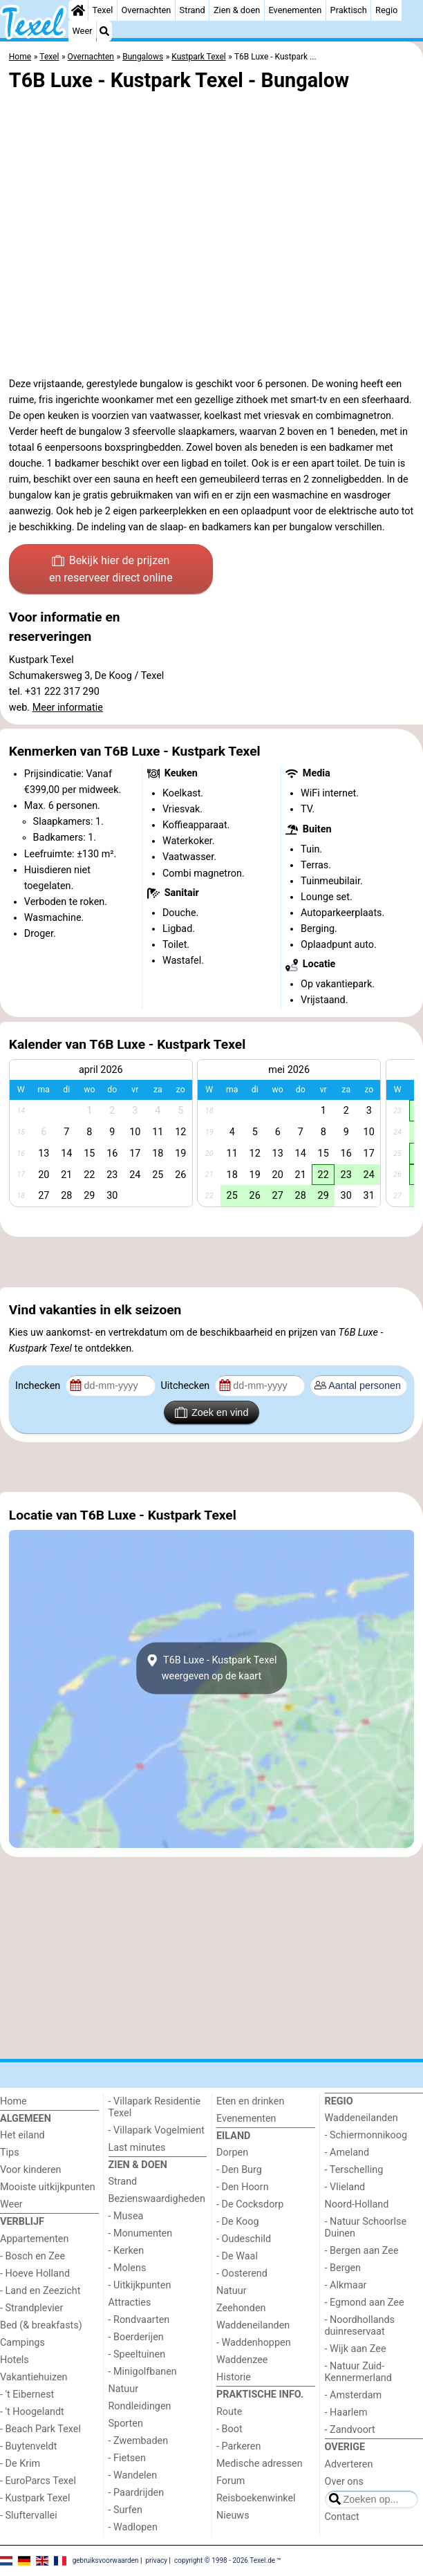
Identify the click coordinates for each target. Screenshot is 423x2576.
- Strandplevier (31, 2308)
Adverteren (349, 2464)
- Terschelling (354, 2170)
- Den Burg (239, 2170)
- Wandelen (133, 2475)
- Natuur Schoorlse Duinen (366, 2227)
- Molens (128, 2268)
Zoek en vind (212, 1412)
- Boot (229, 2429)
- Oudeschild (243, 2239)
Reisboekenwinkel (256, 2498)
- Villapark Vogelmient (157, 2130)
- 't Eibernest (27, 2394)
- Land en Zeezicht (40, 2291)
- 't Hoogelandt (32, 2412)
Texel (102, 10)
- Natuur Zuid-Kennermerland (358, 2372)
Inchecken (39, 1386)
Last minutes (137, 2148)
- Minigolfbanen (143, 2372)
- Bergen (343, 2268)
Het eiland (22, 2135)
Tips (9, 2152)
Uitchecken (186, 1386)
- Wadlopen (133, 2527)
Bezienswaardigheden (157, 2199)
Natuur (124, 2389)
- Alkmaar (346, 2285)
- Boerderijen (136, 2337)
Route (229, 2412)
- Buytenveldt (28, 2446)
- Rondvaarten (139, 2320)
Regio (386, 10)
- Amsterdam (353, 2395)
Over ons (344, 2482)
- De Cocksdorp (249, 2204)
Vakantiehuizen (34, 2377)
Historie (233, 2377)
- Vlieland (345, 2187)
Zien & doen (237, 10)
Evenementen (294, 10)
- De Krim (20, 2464)
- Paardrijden (136, 2493)
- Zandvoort (350, 2430)
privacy (156, 2560)
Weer (82, 31)
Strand (192, 10)
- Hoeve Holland (35, 2273)
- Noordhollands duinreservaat (360, 2325)
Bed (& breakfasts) (41, 2325)
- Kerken (126, 2251)
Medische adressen (259, 2464)
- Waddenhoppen (253, 2343)
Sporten (126, 2423)
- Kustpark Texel (35, 2498)
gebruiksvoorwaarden (106, 2560)
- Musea (126, 2216)
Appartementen (34, 2239)
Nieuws (233, 2515)
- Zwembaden (139, 2441)
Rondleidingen (140, 2406)
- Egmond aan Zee (364, 2302)
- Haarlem (346, 2412)
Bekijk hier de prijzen (111, 570)
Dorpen (232, 2152)
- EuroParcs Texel (38, 2481)
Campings (22, 2343)
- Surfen (125, 2510)
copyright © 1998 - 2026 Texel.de (224, 2560)
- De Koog (237, 2222)
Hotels (14, 2360)
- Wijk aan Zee (355, 2349)
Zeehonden (241, 2308)
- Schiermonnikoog (366, 2135)
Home (13, 2101)
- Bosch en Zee (32, 2256)
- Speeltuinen (137, 2354)
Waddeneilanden (253, 2325)
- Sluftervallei (28, 2515)
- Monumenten (141, 2233)
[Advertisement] (211, 1262)
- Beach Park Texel (40, 2429)
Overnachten (146, 10)
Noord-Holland (357, 2204)
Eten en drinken (250, 2101)
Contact (342, 2517)
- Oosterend (241, 2273)
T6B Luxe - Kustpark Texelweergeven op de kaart (212, 1668)
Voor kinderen (31, 2170)
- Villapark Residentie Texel (155, 2107)
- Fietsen (127, 2458)
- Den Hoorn (242, 2187)
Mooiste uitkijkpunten (47, 2187)
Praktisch (348, 10)
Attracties (130, 2302)
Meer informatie (67, 707)
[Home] (78, 10)
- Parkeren (238, 2446)
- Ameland (347, 2152)
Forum (230, 2481)
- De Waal (237, 2256)
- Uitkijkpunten (140, 2285)
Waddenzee (241, 2360)
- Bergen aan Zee (362, 2251)
